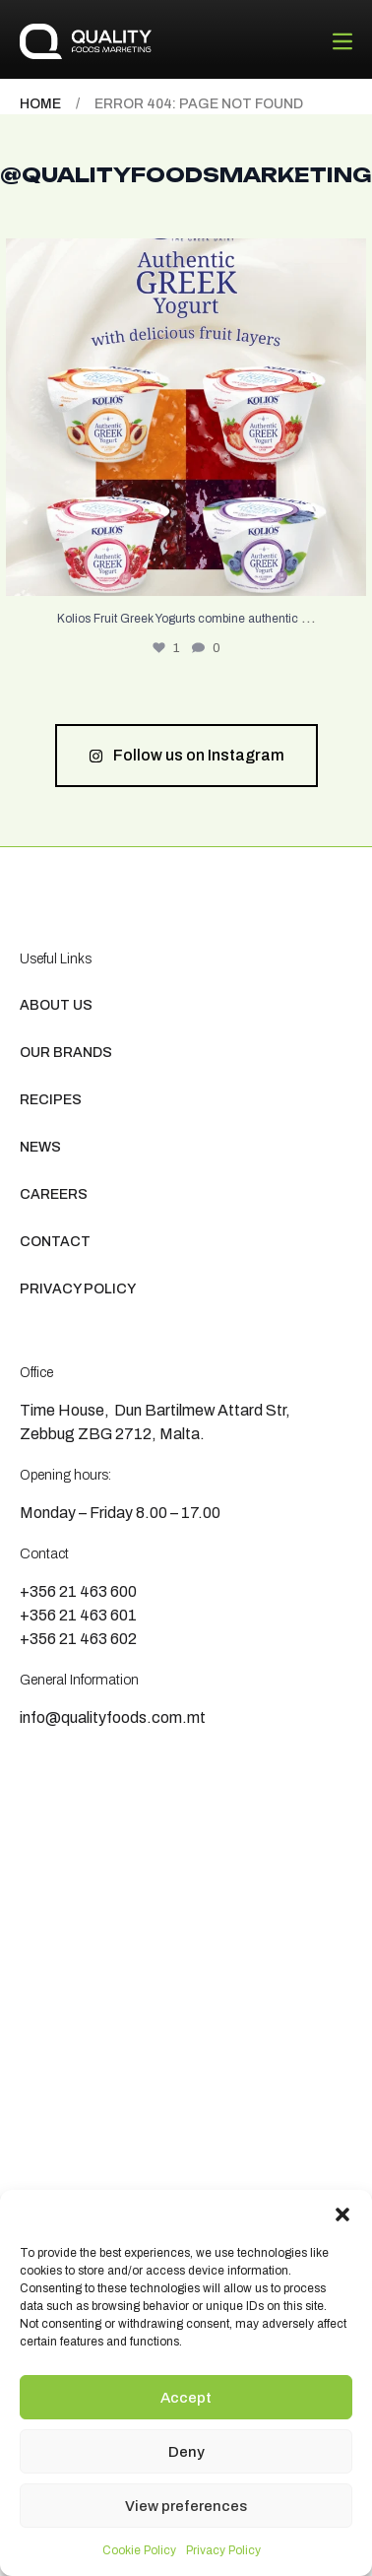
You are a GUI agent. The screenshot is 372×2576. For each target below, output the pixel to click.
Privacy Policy (223, 2550)
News (40, 1147)
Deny (186, 2452)
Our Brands (66, 1052)
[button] (342, 2214)
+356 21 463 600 (78, 1591)
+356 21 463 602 (78, 1638)
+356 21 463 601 (78, 1615)
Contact (55, 1241)
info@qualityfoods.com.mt (113, 1717)
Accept (186, 2398)
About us (56, 1005)
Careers (54, 1194)
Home (40, 104)
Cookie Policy (139, 2550)
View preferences (186, 2506)
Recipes (51, 1099)
